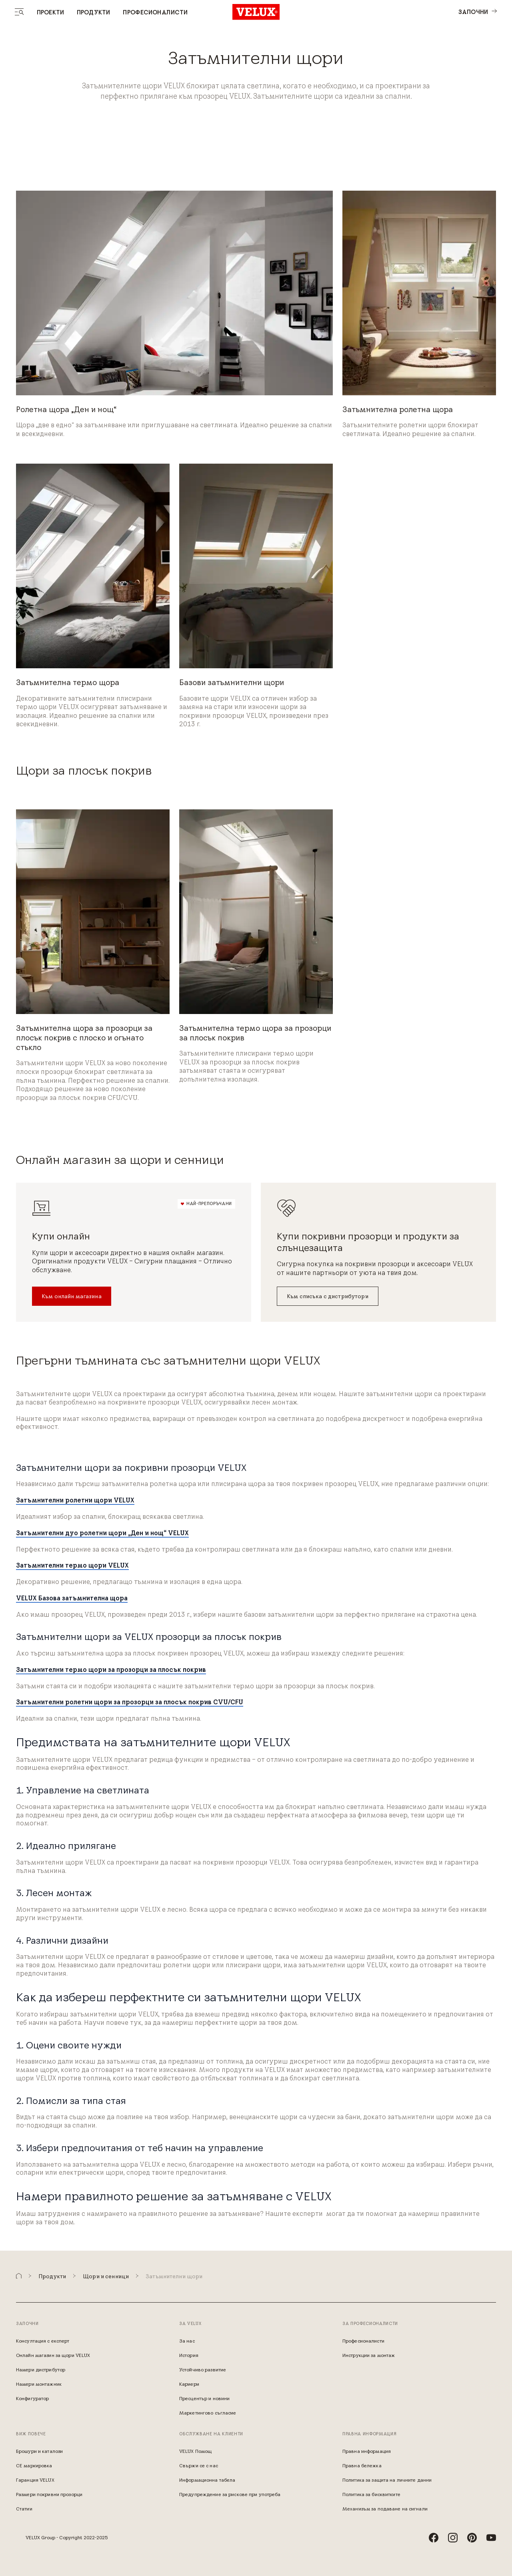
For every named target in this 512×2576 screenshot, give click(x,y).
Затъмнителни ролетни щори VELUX (75, 1500)
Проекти (50, 12)
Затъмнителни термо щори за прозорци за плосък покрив (111, 1670)
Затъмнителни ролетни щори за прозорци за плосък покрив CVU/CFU (129, 1702)
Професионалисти (155, 12)
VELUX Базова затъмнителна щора (72, 1598)
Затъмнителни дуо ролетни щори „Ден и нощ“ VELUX (102, 1533)
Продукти (93, 12)
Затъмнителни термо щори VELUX (72, 1565)
